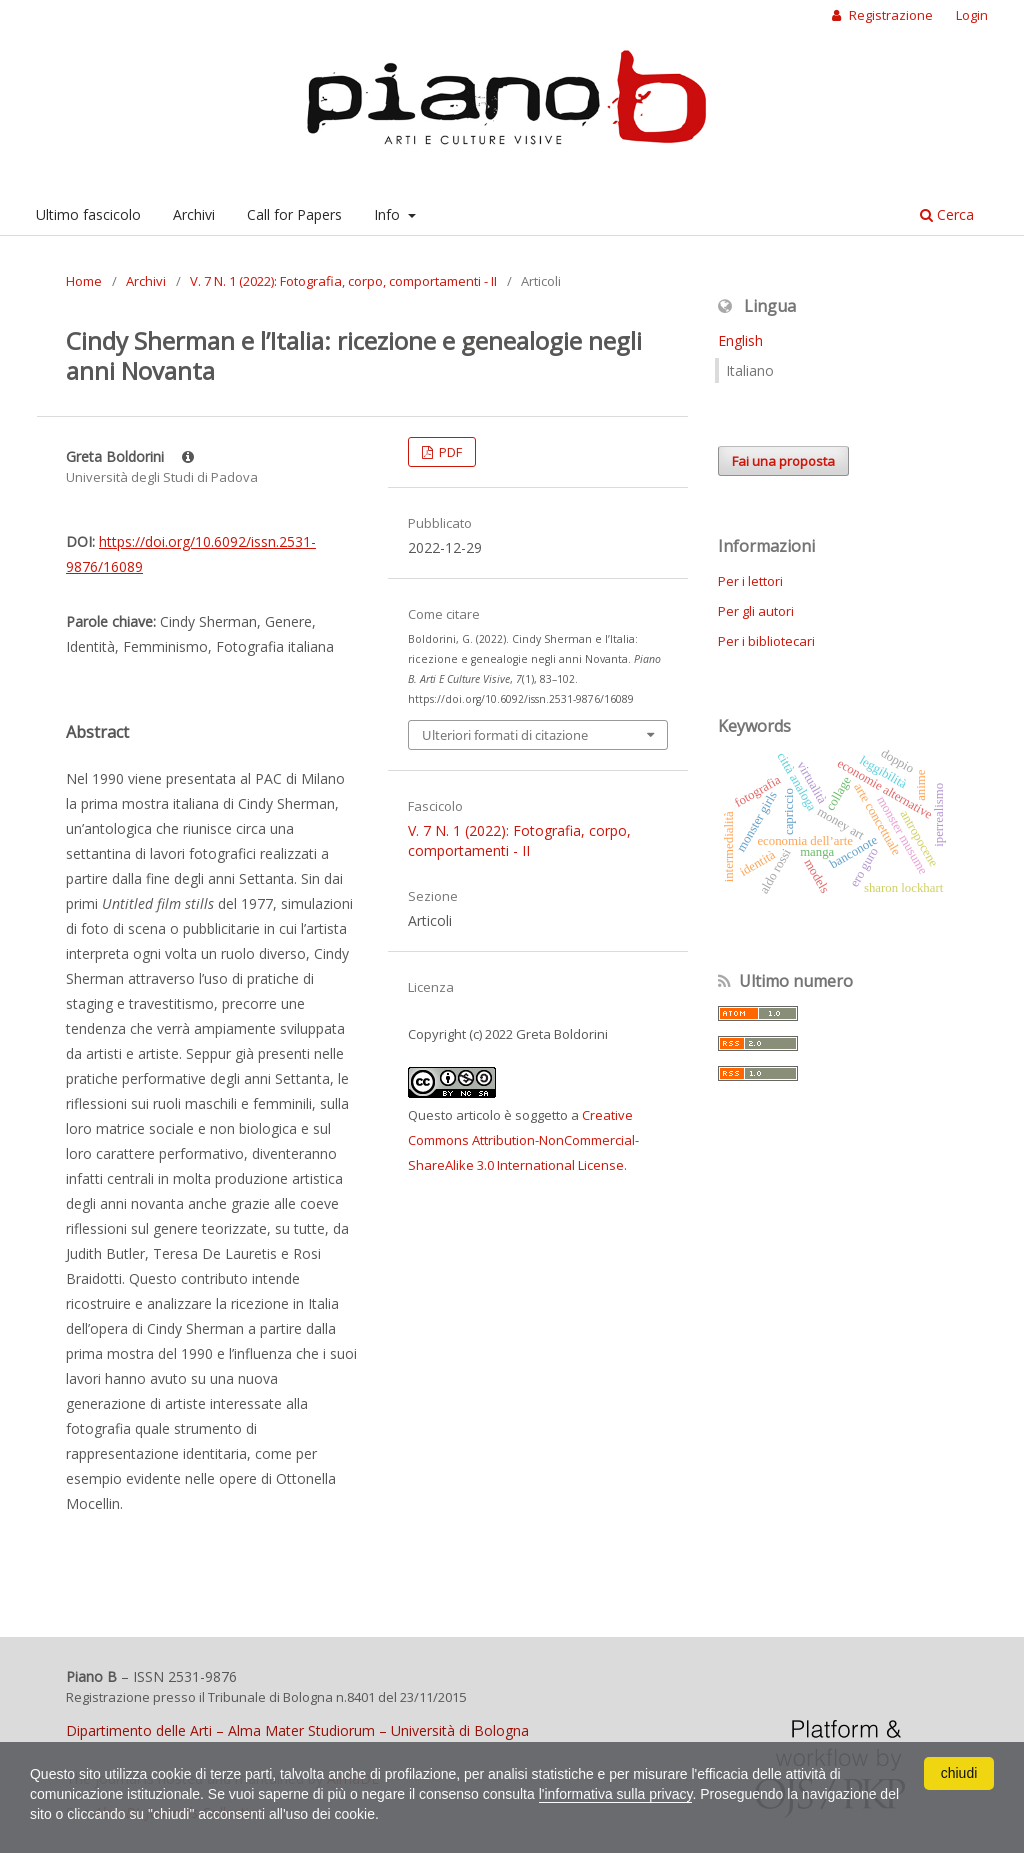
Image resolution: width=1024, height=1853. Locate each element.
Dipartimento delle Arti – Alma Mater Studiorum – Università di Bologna (297, 1730)
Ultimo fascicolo (88, 214)
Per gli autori (756, 611)
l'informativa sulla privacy (617, 1794)
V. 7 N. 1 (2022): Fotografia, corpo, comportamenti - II (343, 281)
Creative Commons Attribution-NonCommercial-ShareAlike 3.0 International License (523, 1140)
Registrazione (889, 15)
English (740, 340)
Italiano (750, 370)
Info (389, 214)
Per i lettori (750, 581)
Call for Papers (294, 214)
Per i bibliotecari (766, 641)
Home (84, 281)
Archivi (194, 214)
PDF (449, 452)
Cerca (947, 214)
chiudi (959, 1773)
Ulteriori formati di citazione (505, 735)
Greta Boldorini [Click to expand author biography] (130, 456)
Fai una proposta (783, 461)
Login (972, 15)
